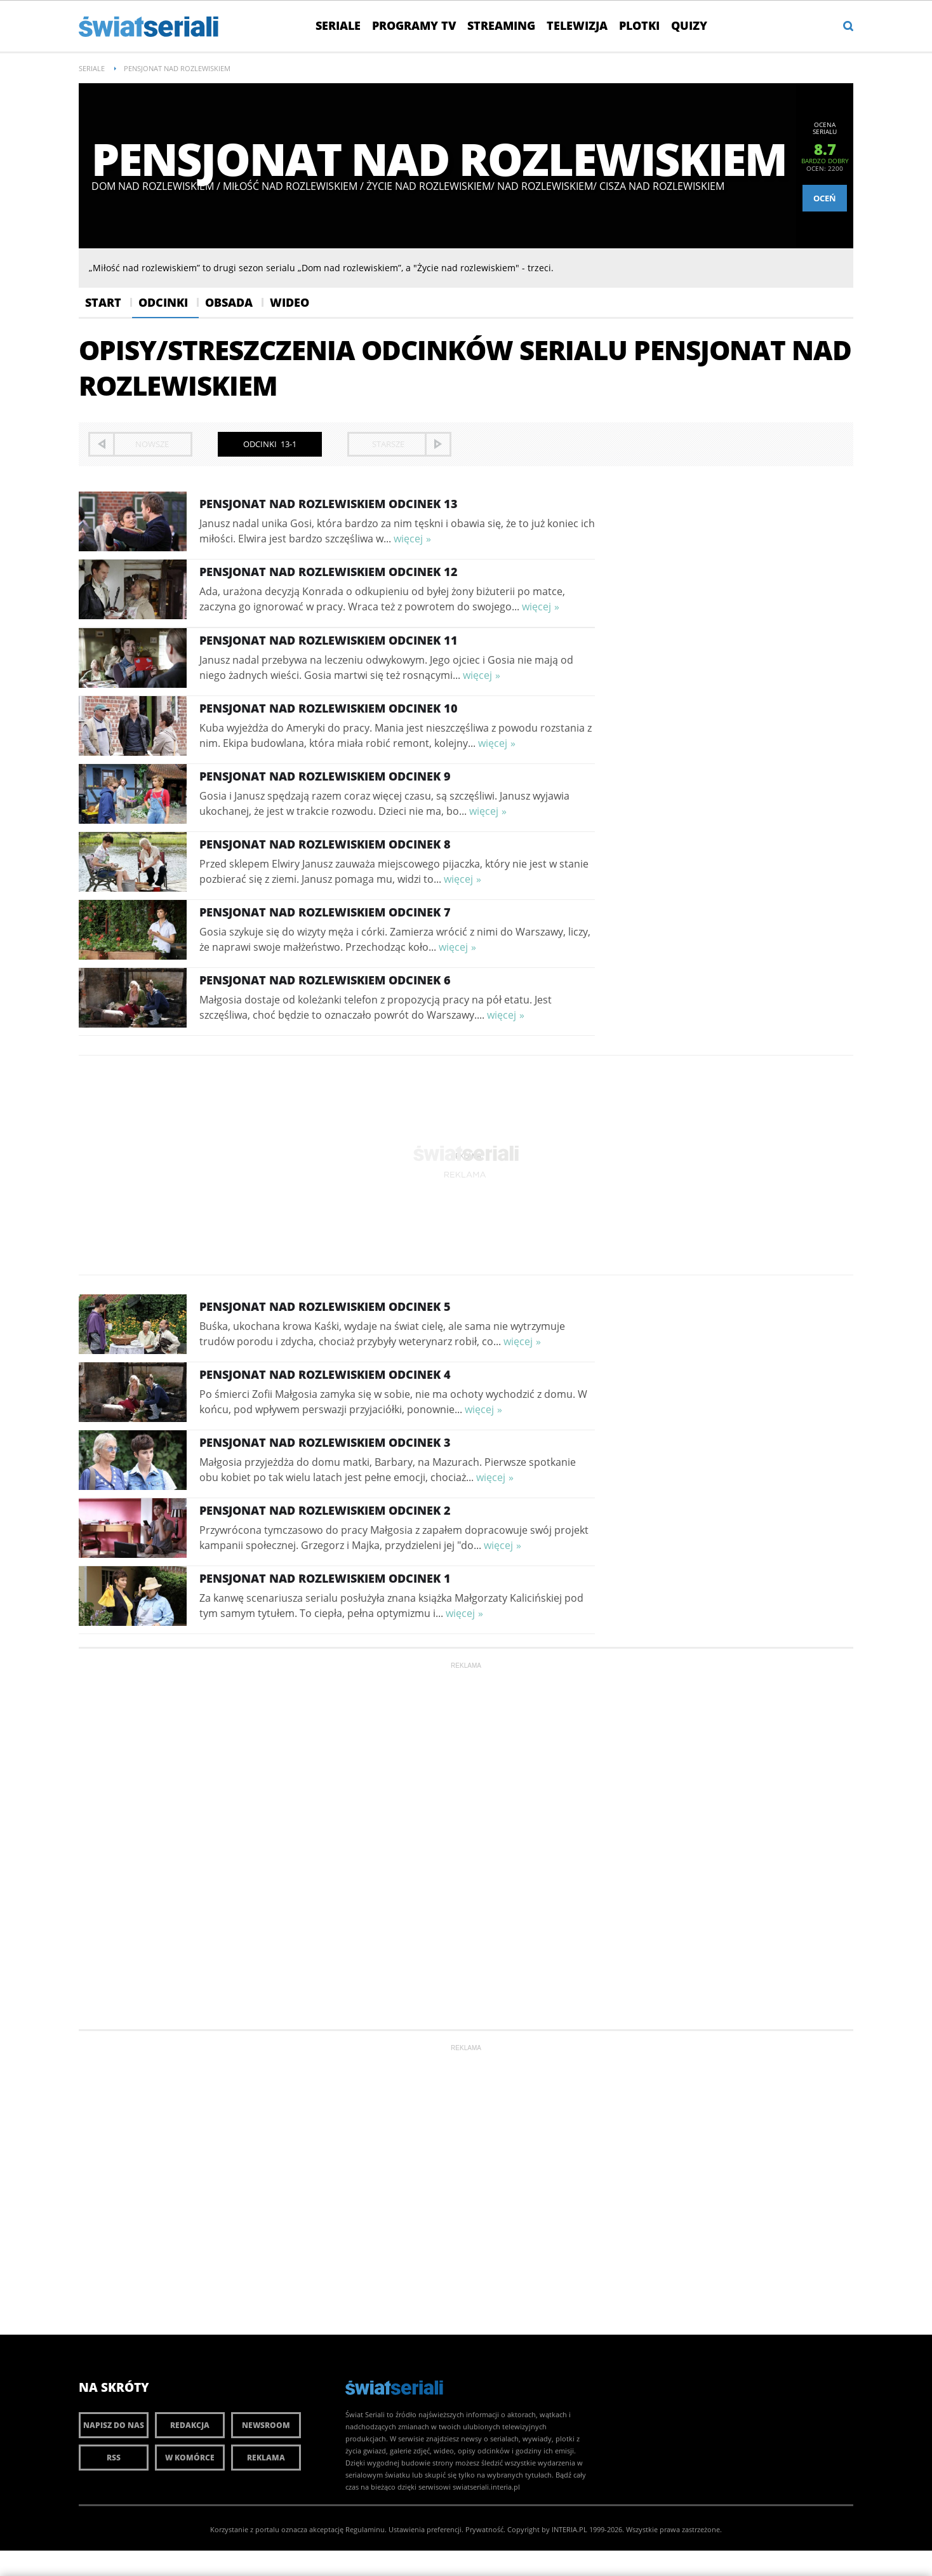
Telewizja (577, 25)
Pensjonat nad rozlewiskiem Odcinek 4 (325, 1374)
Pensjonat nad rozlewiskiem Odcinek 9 (325, 776)
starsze (388, 444)
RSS (114, 2457)
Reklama (266, 2457)
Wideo (289, 302)
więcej (408, 539)
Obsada (229, 302)
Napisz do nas (113, 2425)
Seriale (338, 25)
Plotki (639, 25)
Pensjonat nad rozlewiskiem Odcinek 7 (325, 912)
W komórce (190, 2457)
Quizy (689, 25)
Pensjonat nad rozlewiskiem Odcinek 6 (325, 980)
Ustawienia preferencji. (426, 2529)
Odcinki (163, 302)
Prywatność (484, 2529)
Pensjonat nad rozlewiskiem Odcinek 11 (328, 640)
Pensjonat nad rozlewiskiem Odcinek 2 (325, 1510)
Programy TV (414, 25)
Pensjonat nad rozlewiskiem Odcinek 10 (328, 708)
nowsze (152, 444)
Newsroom (266, 2425)
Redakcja (190, 2425)
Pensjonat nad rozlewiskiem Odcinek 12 (328, 571)
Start (103, 302)
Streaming (501, 25)
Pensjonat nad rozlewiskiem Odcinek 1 (325, 1578)
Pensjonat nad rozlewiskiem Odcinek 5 (325, 1306)
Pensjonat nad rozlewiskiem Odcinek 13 (328, 503)
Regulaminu (365, 2529)
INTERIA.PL (569, 2529)
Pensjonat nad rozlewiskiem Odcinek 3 (325, 1442)
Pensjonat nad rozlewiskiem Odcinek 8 (325, 844)
